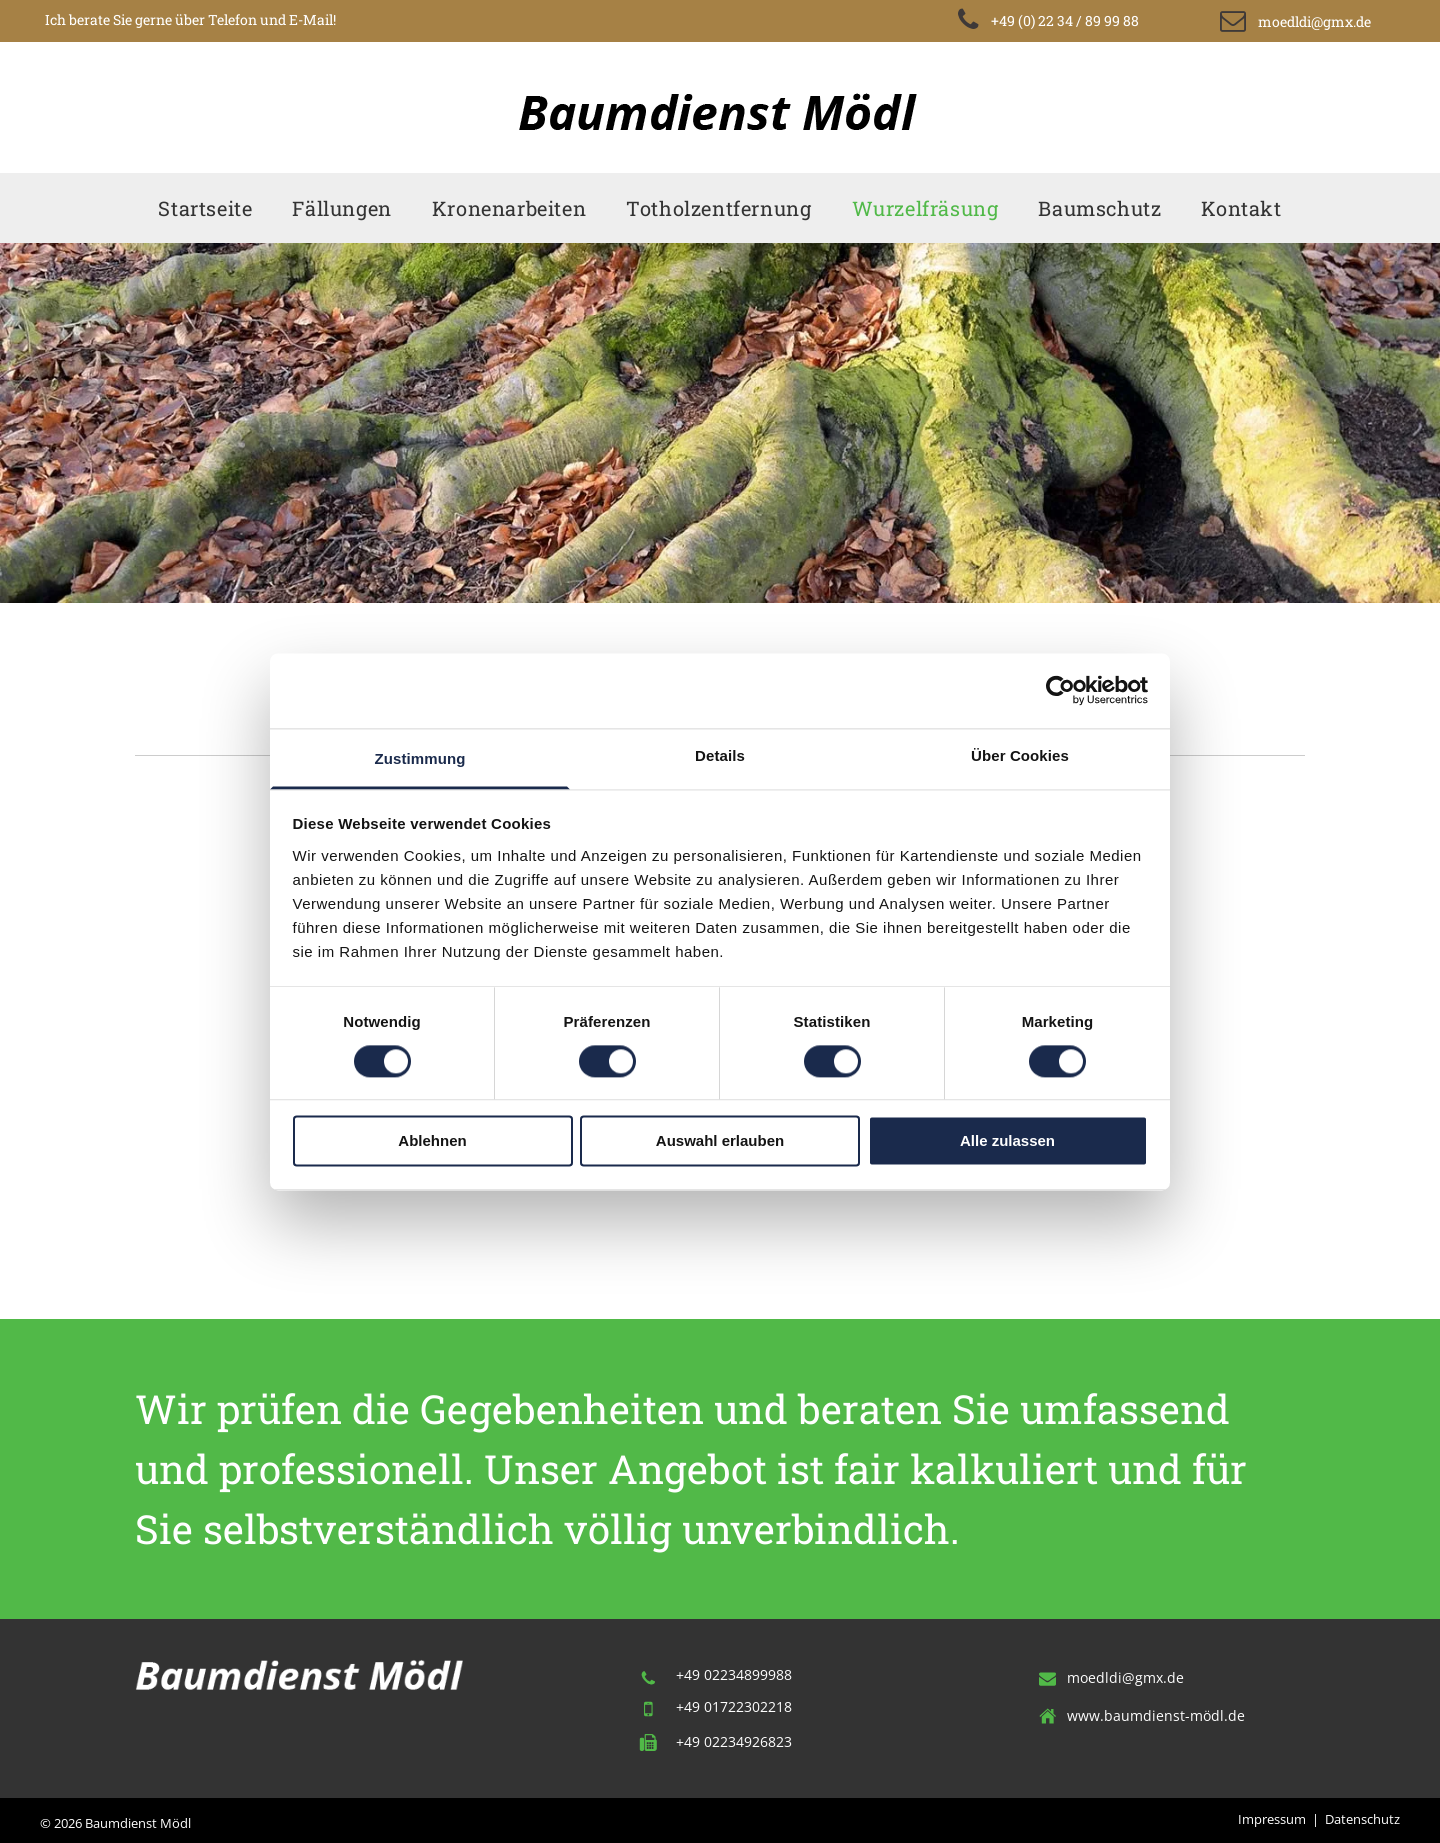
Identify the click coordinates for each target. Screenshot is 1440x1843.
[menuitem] (205, 208)
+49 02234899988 (734, 1674)
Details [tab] (720, 755)
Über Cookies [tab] (1020, 755)
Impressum (1272, 1819)
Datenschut (1359, 1819)
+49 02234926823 (734, 1741)
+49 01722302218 (734, 1706)
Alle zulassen (1007, 1141)
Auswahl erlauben (720, 1141)
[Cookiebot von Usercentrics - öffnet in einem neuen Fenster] (1060, 690)
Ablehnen (432, 1141)
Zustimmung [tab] (420, 758)
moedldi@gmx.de (1125, 1677)
